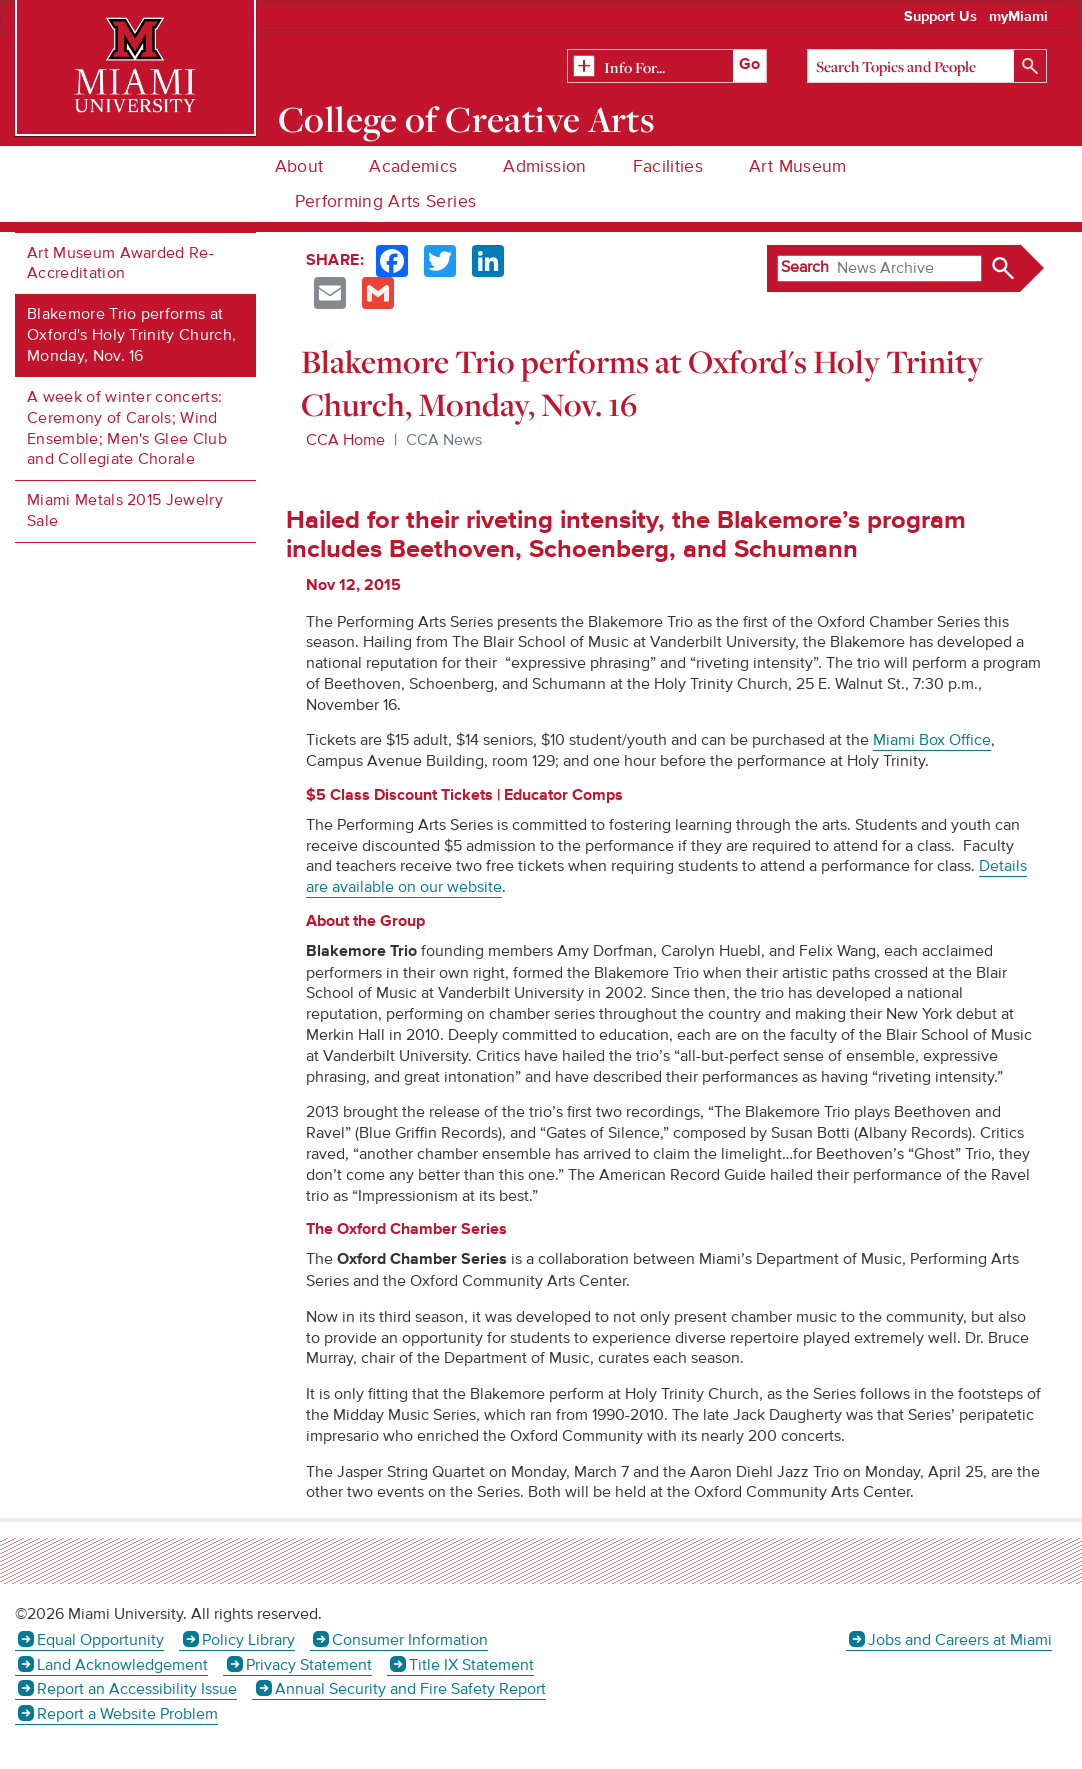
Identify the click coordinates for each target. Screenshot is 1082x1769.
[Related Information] (667, 67)
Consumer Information (410, 1640)
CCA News (444, 440)
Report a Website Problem (127, 1714)
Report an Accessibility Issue (137, 1689)
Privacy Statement (309, 1665)
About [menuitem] (299, 166)
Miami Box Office (932, 740)
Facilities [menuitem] (668, 166)
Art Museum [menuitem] (798, 166)
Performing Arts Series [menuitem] (386, 201)
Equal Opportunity (100, 1640)
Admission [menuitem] (544, 166)
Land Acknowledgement (122, 1665)
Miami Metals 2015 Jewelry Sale (125, 510)
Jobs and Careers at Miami (960, 1640)
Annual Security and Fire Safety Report (410, 1689)
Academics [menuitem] (413, 166)
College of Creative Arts (466, 119)
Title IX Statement (471, 1665)
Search (805, 267)
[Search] (927, 66)
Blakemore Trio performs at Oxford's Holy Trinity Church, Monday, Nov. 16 (131, 335)
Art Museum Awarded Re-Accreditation (120, 263)
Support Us (940, 17)
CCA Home (345, 440)
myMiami (1018, 17)
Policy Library (248, 1640)
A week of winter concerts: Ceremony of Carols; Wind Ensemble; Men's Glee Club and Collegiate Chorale (127, 428)
